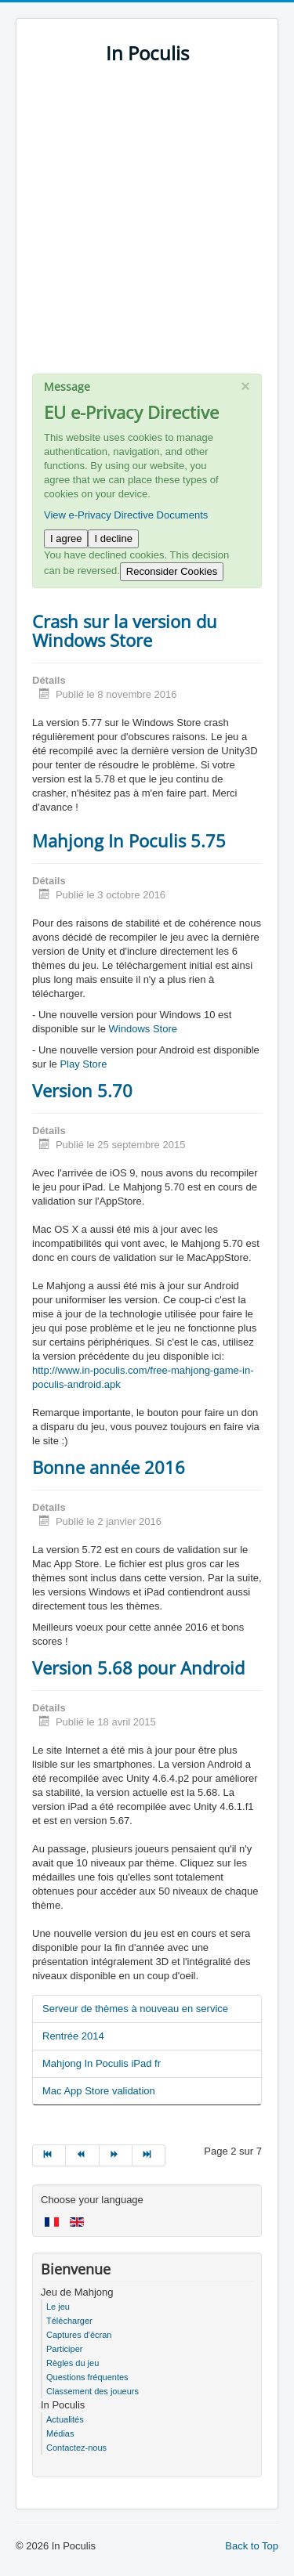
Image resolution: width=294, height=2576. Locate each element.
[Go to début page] (49, 2155)
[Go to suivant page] (116, 2155)
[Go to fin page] (148, 2155)
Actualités (65, 2419)
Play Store (83, 1064)
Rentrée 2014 (73, 2036)
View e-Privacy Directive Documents (126, 515)
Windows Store (143, 1029)
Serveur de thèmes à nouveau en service (135, 2008)
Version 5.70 (82, 1090)
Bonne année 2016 (108, 1467)
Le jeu (58, 2306)
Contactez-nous (76, 2447)
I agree (66, 538)
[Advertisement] (147, 227)
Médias (60, 2433)
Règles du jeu (72, 2363)
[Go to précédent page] (82, 2155)
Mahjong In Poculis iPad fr (101, 2063)
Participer (64, 2349)
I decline (113, 538)
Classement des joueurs (92, 2391)
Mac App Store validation (98, 2091)
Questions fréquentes (87, 2377)
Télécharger (69, 2320)
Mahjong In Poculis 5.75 (129, 840)
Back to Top (251, 2546)
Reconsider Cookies (171, 571)
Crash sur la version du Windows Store (124, 630)
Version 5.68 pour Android (138, 1667)
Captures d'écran (78, 2334)
